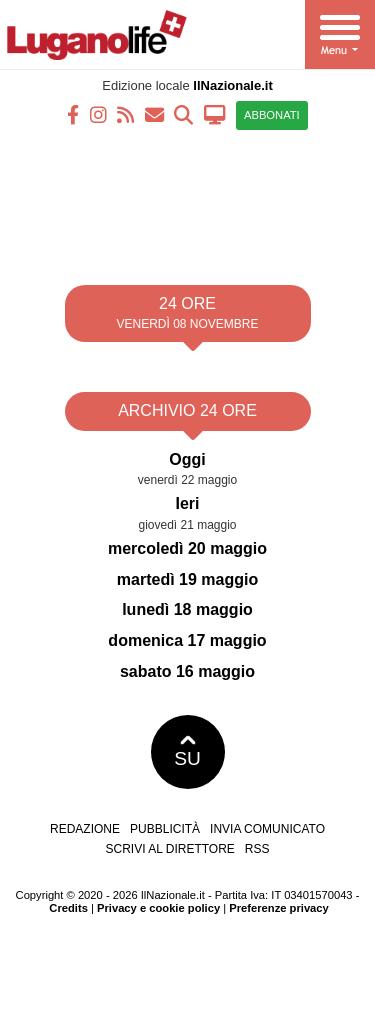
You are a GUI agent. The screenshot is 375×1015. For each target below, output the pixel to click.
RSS (257, 849)
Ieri (187, 503)
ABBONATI (272, 115)
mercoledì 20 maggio (187, 548)
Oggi (187, 459)
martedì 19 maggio (187, 579)
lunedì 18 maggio (187, 609)
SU (187, 752)
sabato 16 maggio (187, 671)
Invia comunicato (267, 829)
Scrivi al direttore (169, 849)
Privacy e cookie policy (158, 908)
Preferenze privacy (279, 908)
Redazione (85, 829)
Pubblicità (165, 829)
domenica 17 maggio (187, 640)
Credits (68, 908)
